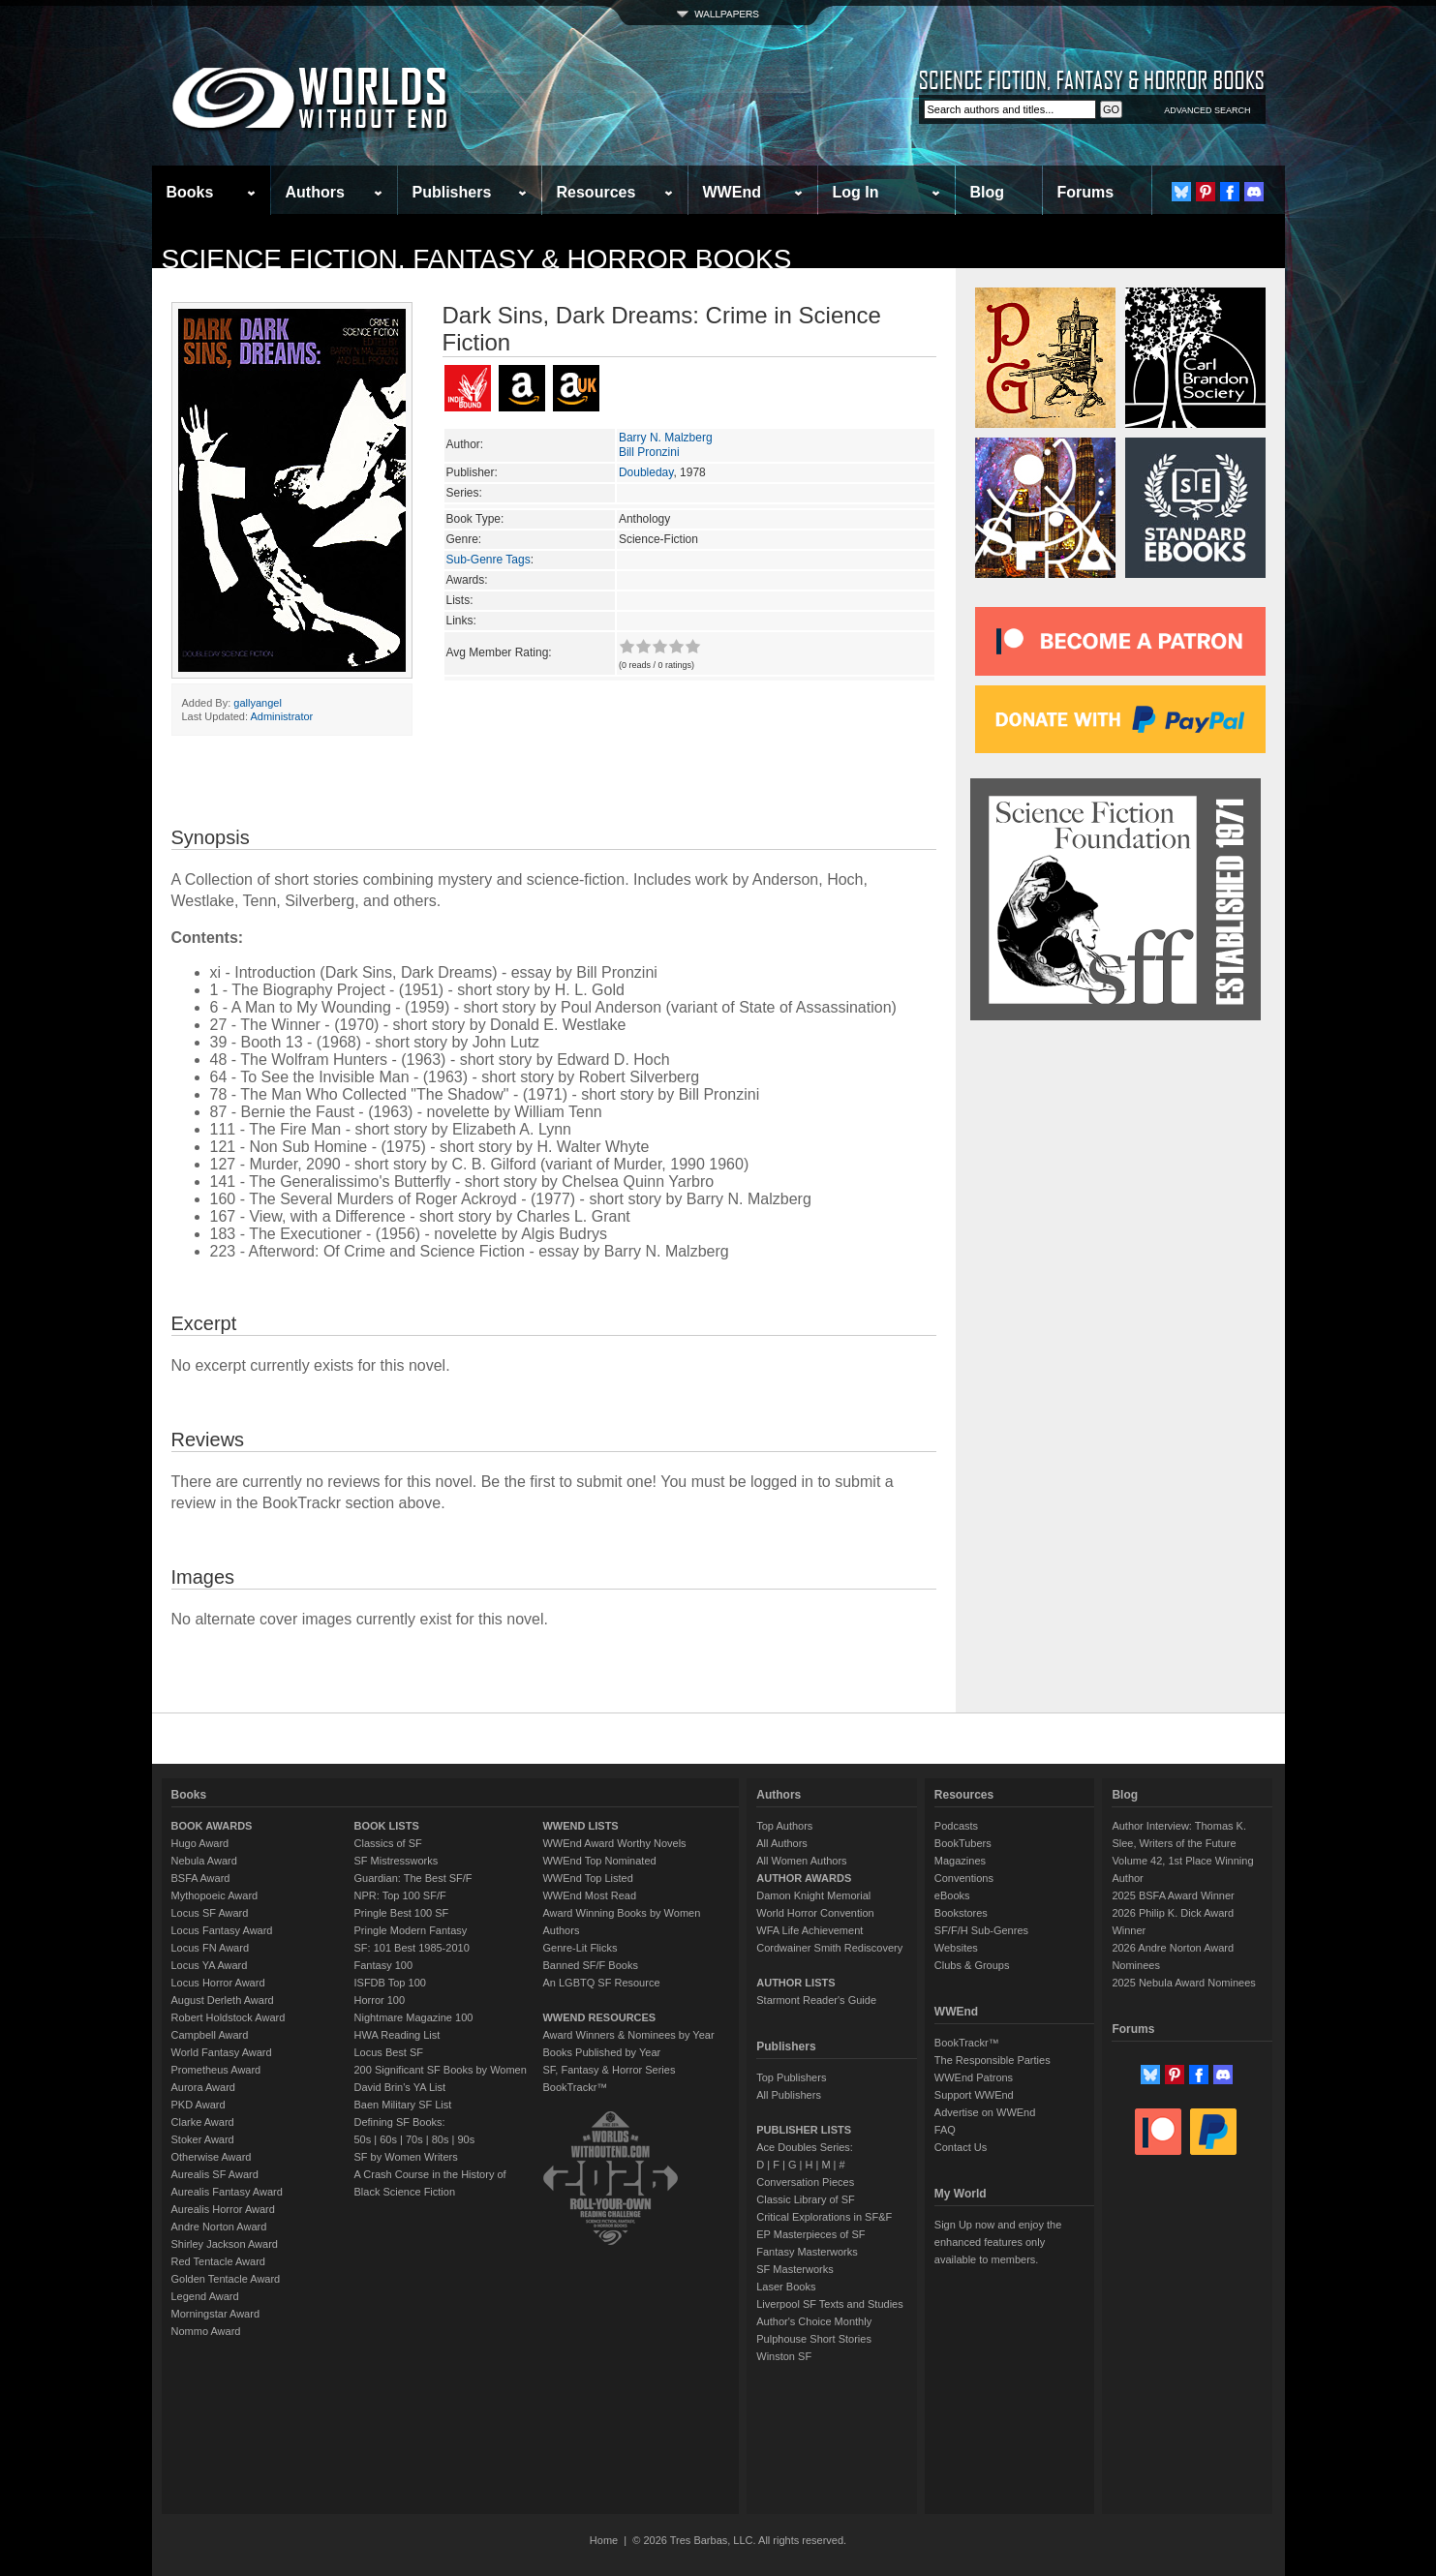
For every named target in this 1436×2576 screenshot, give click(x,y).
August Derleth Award (222, 2000)
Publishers (452, 192)
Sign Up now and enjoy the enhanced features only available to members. (997, 2242)
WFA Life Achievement (809, 1930)
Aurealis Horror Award (223, 2209)
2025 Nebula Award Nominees (1183, 1982)
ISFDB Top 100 (390, 1982)
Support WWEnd (974, 2095)
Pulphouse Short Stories (813, 2339)
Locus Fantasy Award (222, 1930)
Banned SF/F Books (589, 1965)
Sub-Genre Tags (488, 559)
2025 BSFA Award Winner (1173, 1895)
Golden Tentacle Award (226, 2279)
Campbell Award (210, 2035)
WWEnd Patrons (973, 2077)
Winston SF (783, 2356)
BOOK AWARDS (212, 1826)
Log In (856, 192)
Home (604, 2540)
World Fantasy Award (221, 2052)
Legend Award (205, 2296)
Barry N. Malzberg (666, 437)
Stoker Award (202, 2139)
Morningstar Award (215, 2313)
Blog (987, 192)
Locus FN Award (210, 1948)
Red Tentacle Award (218, 2261)
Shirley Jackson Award (224, 2244)
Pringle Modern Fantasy (411, 1930)
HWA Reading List (397, 2035)
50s (363, 2139)
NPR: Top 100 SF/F (400, 1895)
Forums (1086, 192)
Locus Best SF (389, 2052)
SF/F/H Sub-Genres (981, 1930)
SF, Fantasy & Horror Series (608, 2070)
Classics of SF (388, 1843)
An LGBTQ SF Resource (600, 1982)
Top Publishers (791, 2077)
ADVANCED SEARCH (1207, 110)
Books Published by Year (601, 2052)
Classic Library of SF (805, 2199)
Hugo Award (200, 1843)
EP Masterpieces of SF (810, 2234)
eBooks (952, 1895)
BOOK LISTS (386, 1826)
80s (440, 2139)
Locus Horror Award (218, 1982)
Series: (464, 493)
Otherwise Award (211, 2157)
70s (414, 2139)
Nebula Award (204, 1860)
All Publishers (788, 2095)
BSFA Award (200, 1878)
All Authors (782, 1843)
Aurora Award (203, 2087)
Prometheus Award (216, 2070)
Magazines (960, 1860)
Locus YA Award (209, 1965)
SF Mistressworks (396, 1860)
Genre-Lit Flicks (579, 1948)
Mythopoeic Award (215, 1895)
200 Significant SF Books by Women (440, 2070)
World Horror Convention (814, 1913)
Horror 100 (380, 2000)
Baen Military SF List (403, 2104)
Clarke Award (202, 2122)
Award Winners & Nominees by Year (628, 2035)
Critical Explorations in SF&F (824, 2217)
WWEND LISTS (580, 1826)
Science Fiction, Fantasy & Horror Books (477, 259)
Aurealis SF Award (215, 2174)
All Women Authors (801, 1860)
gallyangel (257, 703)
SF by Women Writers (406, 2157)
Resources (596, 192)
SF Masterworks (794, 2269)
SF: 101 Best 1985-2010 (412, 1948)
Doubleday (646, 472)
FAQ (945, 2130)
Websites (956, 1948)
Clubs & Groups (972, 1965)
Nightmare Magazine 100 (414, 2017)
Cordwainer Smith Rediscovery (829, 1948)
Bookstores (961, 1913)
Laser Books (785, 2286)
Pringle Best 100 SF (401, 1913)
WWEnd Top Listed (587, 1878)
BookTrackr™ (574, 2087)
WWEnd (732, 192)
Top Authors (784, 1826)
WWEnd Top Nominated (599, 1860)
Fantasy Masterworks (807, 2252)
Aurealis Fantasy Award (227, 2191)
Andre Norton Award (219, 2226)
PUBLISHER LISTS (803, 2130)
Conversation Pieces (805, 2182)
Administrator (281, 716)
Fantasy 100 (383, 1965)
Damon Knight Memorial (813, 1895)
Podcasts (956, 1826)
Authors (315, 192)
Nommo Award (206, 2331)
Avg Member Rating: (499, 652)
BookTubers (963, 1843)
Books (190, 192)
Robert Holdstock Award (228, 2017)
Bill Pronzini (649, 452)
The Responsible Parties (992, 2060)
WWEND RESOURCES (599, 2017)
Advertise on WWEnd (985, 2112)
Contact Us (960, 2147)
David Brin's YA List (400, 2087)
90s (465, 2139)
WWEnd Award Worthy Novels (614, 1843)
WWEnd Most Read (589, 1895)
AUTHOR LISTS (795, 1982)
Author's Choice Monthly (813, 2321)
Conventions (963, 1878)
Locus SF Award (210, 1913)
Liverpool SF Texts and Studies (829, 2304)
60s (388, 2139)
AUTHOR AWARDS (803, 1878)
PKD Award (198, 2104)
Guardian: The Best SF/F (413, 1878)
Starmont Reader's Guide (816, 2000)
